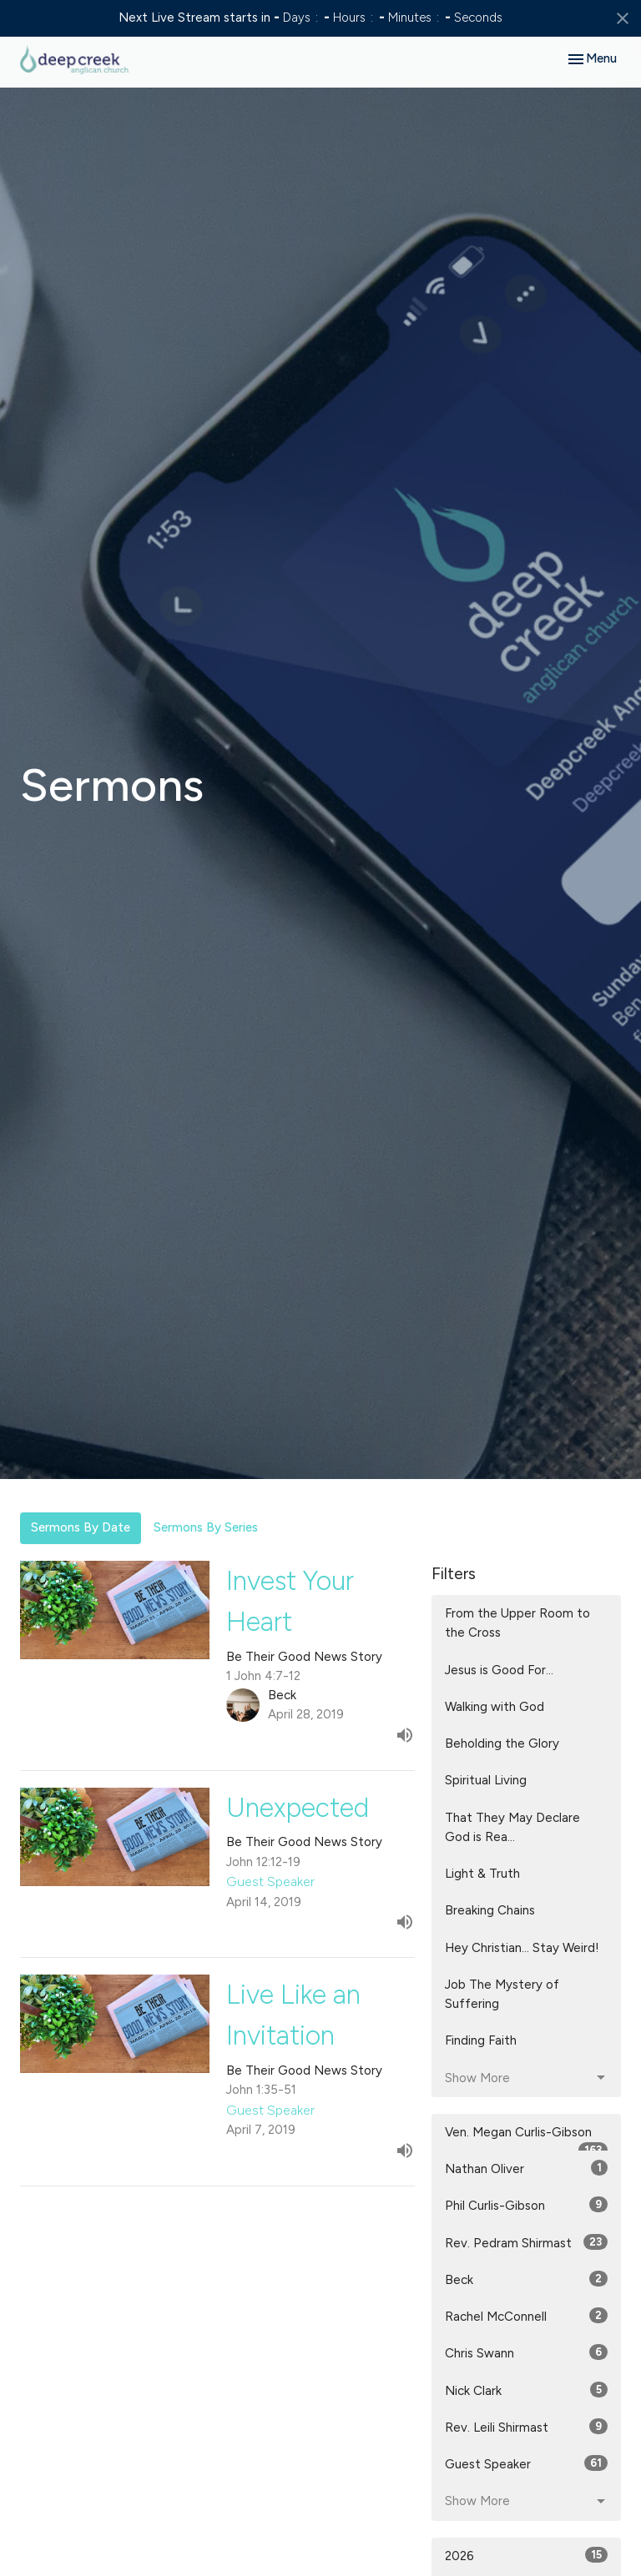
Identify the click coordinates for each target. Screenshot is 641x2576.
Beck (526, 2279)
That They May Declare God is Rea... (512, 1827)
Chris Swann (526, 2352)
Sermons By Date (80, 1527)
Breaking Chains (490, 1910)
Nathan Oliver (526, 2168)
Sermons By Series (206, 1527)
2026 (526, 2555)
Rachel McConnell (526, 2315)
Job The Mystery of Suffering (502, 1994)
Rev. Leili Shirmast (526, 2426)
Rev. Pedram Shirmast (526, 2242)
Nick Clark (526, 2390)
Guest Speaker (526, 2463)
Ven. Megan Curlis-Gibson (526, 2138)
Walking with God (494, 1706)
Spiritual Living (486, 1780)
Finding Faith (481, 2040)
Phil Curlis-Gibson (526, 2204)
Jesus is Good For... (499, 1670)
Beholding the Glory (502, 1743)
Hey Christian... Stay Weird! (522, 1947)
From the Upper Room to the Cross (517, 1623)
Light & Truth (482, 1873)
